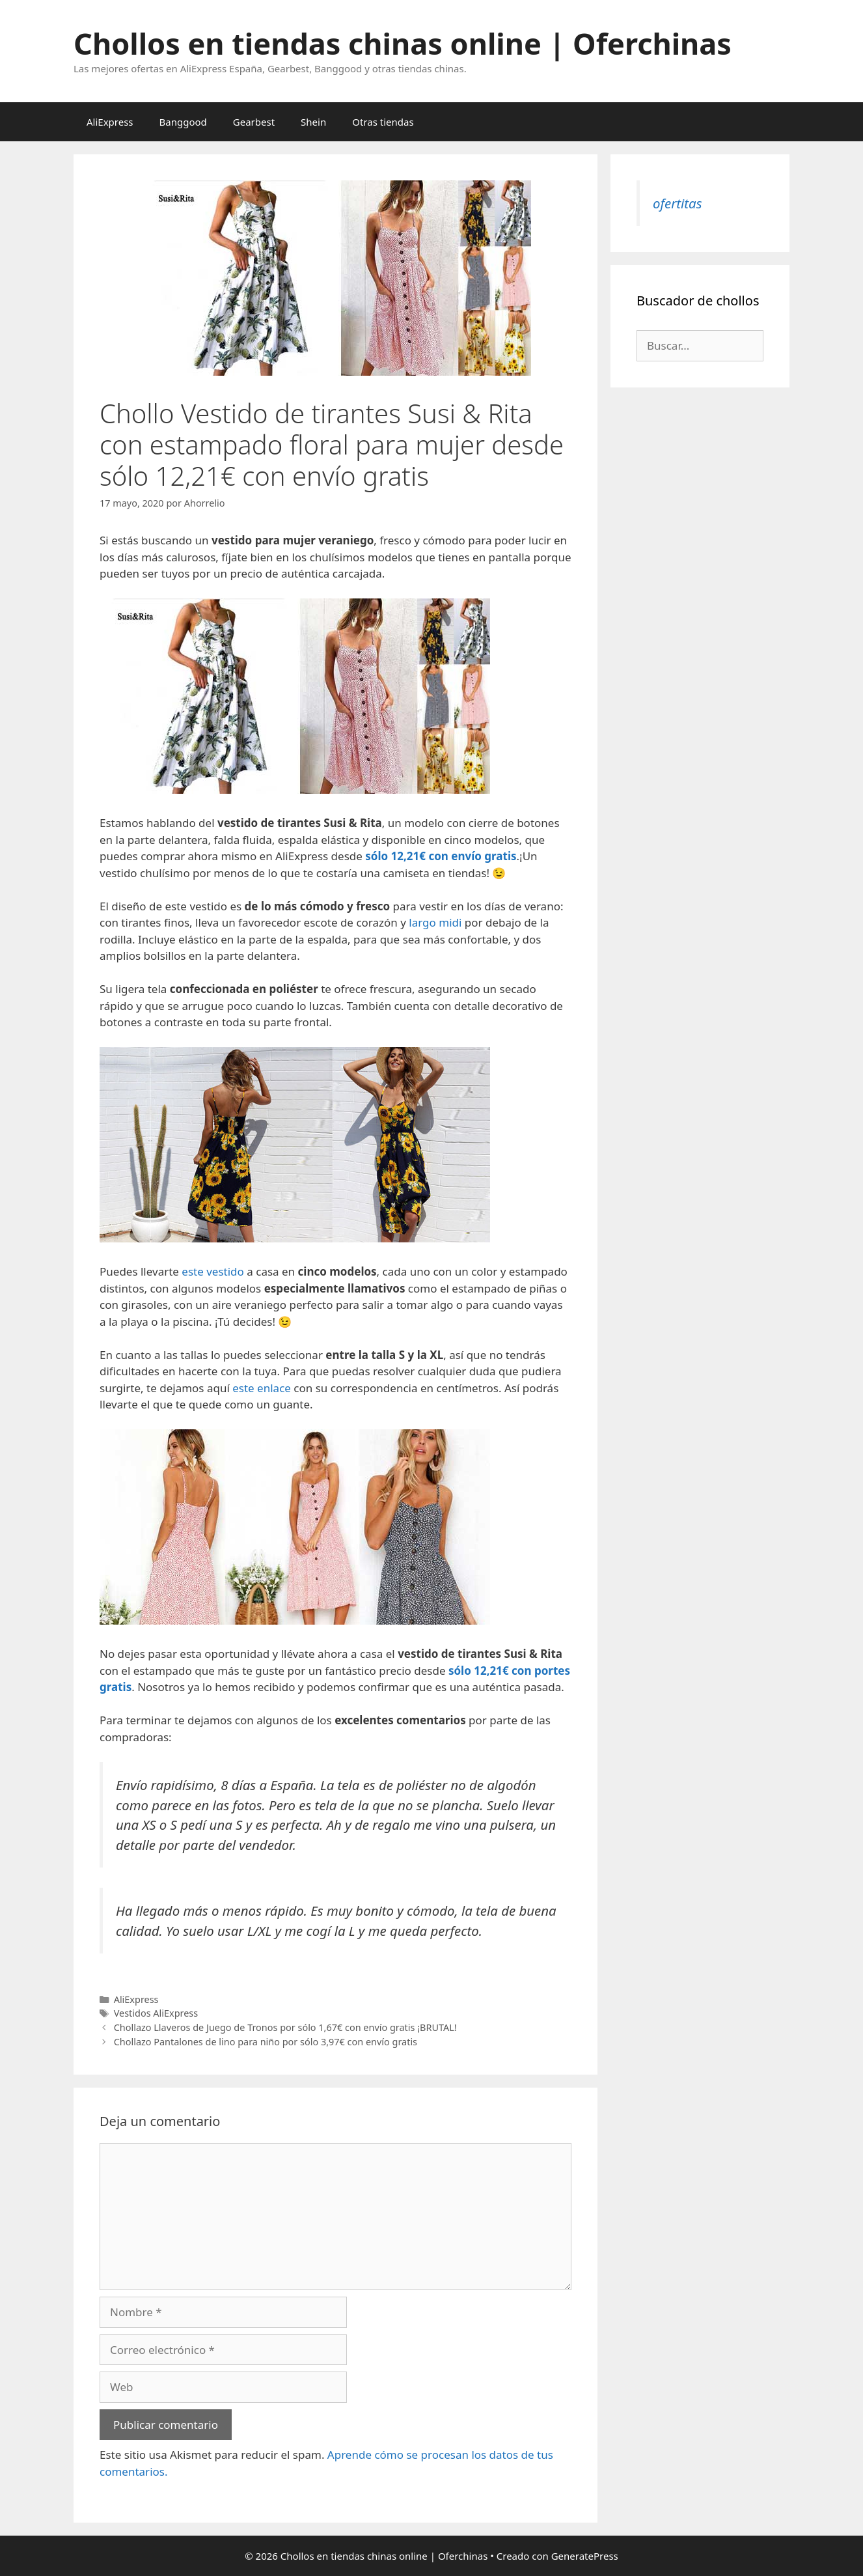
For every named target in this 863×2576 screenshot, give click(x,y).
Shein (313, 121)
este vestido (213, 1271)
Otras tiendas (382, 121)
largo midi (435, 922)
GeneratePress (584, 2555)
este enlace (261, 1387)
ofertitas (677, 203)
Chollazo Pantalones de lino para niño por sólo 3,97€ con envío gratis (265, 2042)
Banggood (183, 121)
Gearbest (254, 121)
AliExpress (110, 121)
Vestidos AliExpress (156, 2013)
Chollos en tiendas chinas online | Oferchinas (403, 43)
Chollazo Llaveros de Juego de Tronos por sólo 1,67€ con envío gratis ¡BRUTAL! (285, 2027)
